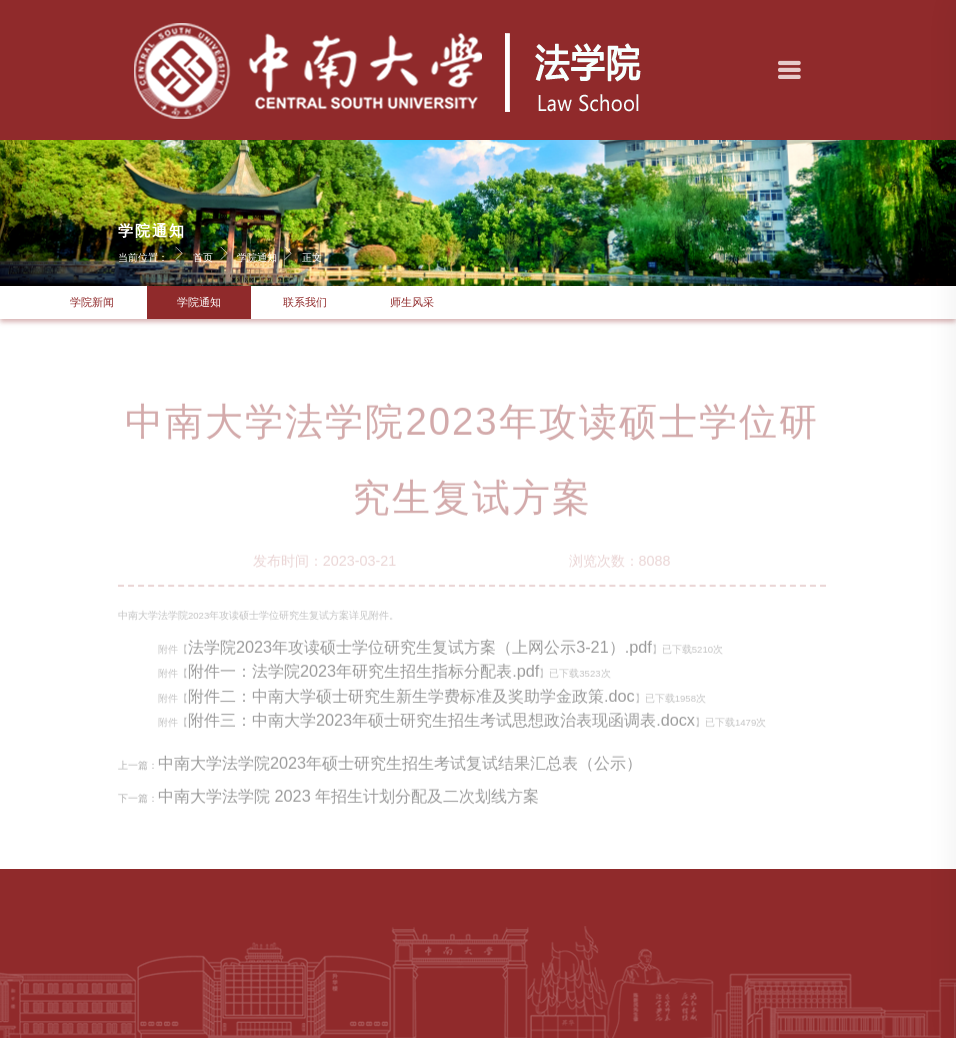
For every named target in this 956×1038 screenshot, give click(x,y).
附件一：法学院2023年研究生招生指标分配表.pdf (363, 680)
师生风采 (412, 302)
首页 (214, 253)
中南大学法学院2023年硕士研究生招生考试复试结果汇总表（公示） (400, 772)
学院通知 (268, 253)
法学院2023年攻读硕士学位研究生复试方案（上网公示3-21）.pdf (420, 656)
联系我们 (305, 302)
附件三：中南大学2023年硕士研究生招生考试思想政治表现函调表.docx (441, 729)
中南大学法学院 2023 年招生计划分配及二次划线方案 (348, 805)
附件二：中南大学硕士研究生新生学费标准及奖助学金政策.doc (411, 704)
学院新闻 (92, 302)
